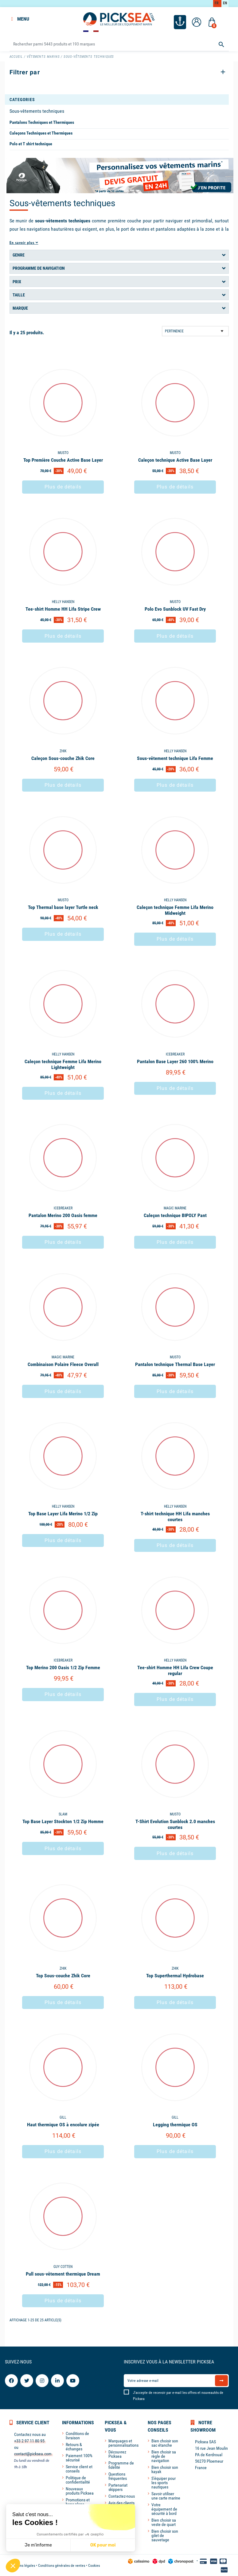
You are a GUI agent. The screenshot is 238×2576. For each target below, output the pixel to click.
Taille (19, 294)
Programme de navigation (39, 267)
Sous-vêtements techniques (37, 110)
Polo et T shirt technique (31, 142)
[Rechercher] (119, 43)
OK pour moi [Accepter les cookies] (103, 2545)
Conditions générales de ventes (61, 2565)
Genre (19, 254)
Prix (17, 280)
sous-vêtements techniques (62, 220)
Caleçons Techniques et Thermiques (41, 132)
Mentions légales (22, 2565)
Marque (20, 307)
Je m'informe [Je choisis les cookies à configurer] (38, 2545)
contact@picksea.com (33, 2453)
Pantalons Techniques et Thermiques (42, 121)
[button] (13, 2565)
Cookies (94, 2565)
